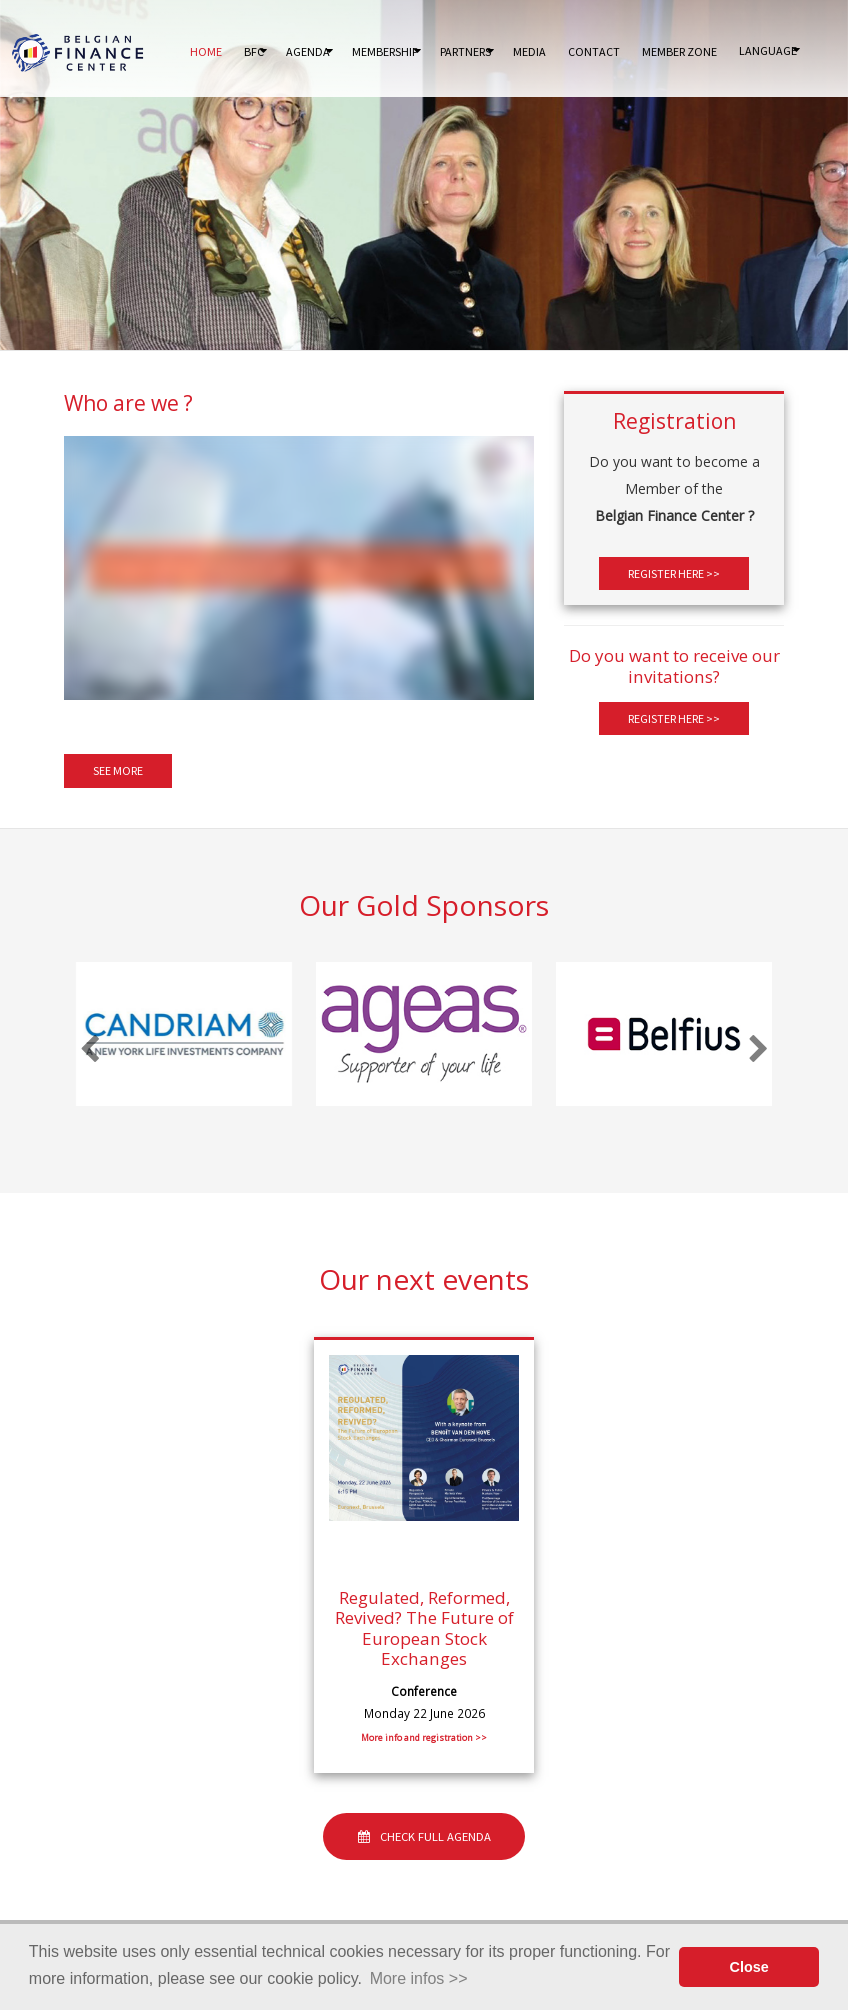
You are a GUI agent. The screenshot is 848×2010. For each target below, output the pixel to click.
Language (768, 50)
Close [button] (749, 1967)
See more (118, 771)
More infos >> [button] (419, 1978)
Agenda (308, 51)
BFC (254, 51)
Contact (594, 51)
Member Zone (679, 51)
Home (206, 51)
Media (529, 51)
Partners (465, 51)
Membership (385, 51)
